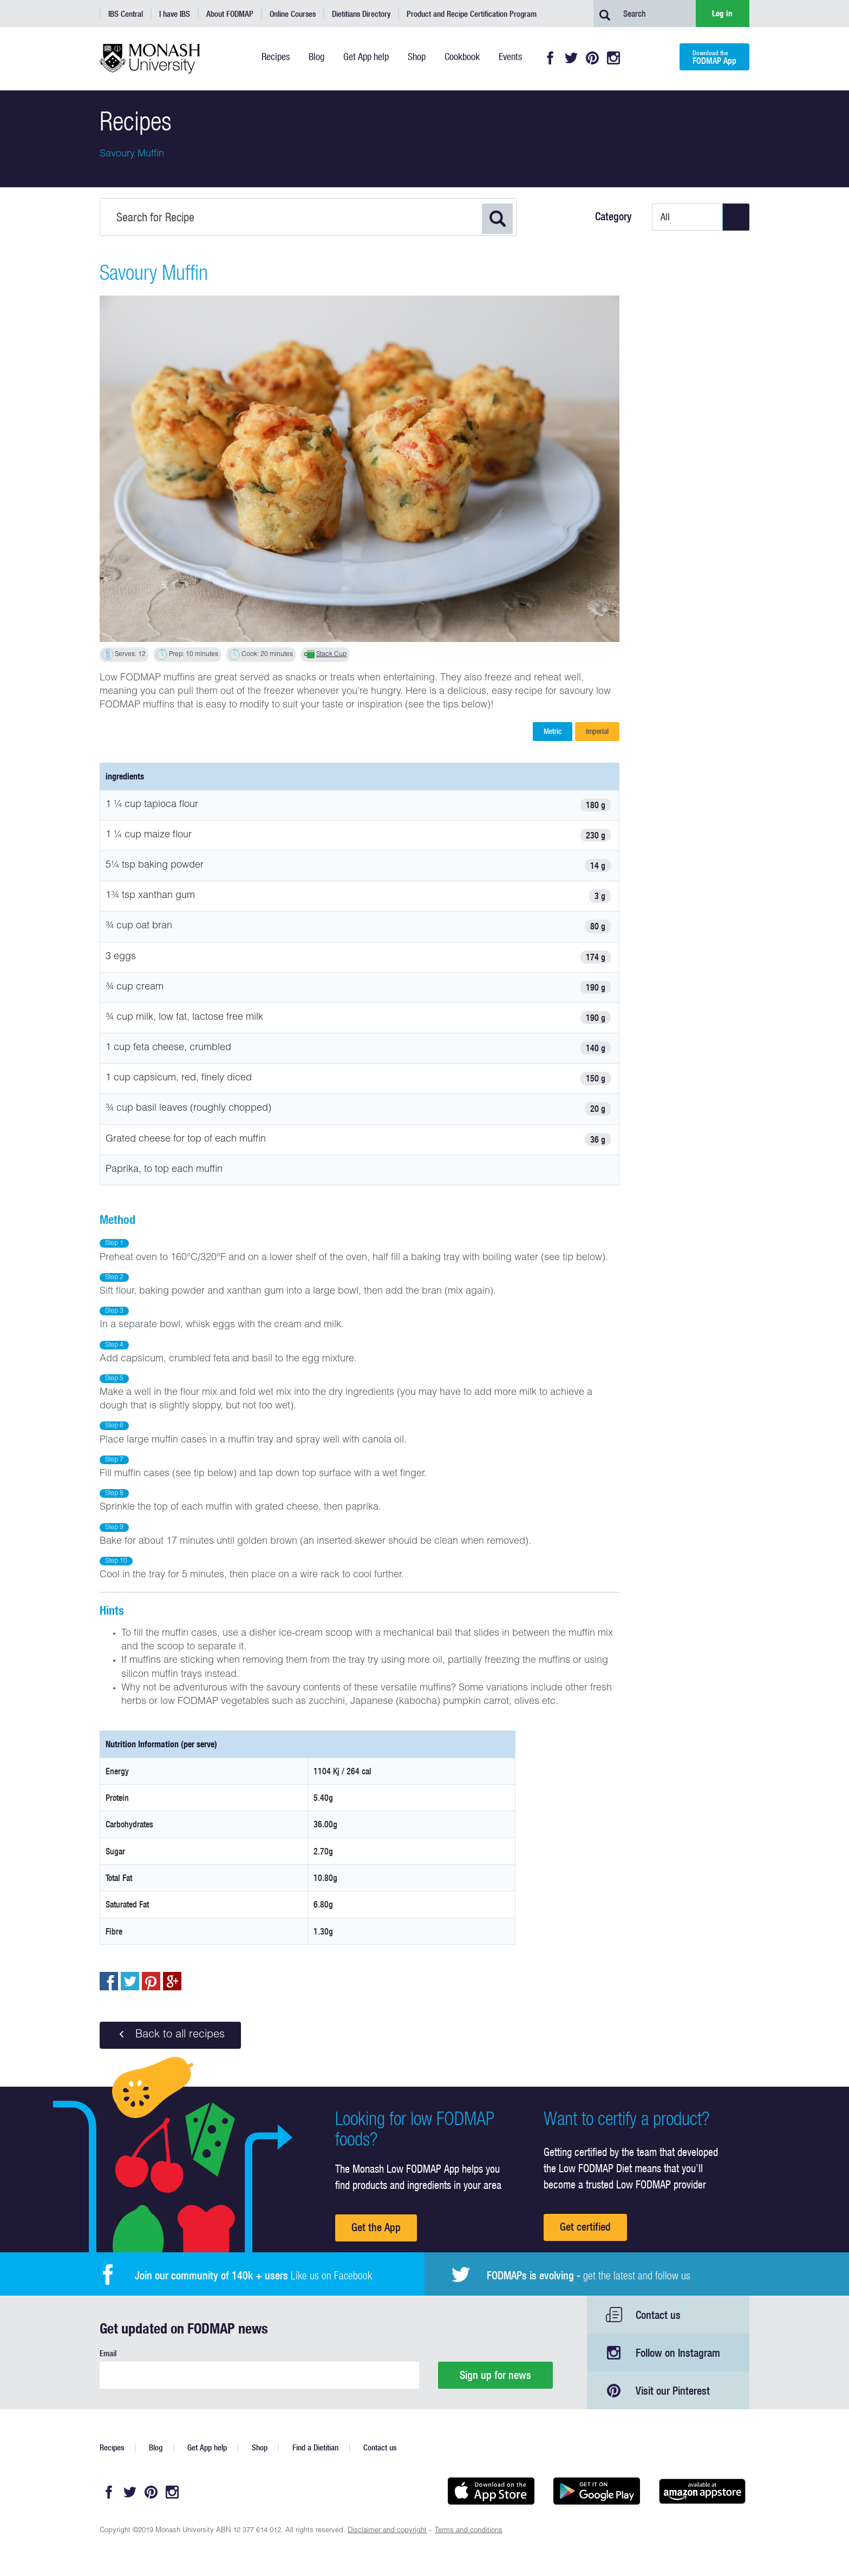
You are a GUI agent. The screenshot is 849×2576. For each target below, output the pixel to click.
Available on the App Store (490, 2491)
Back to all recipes (170, 2035)
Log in (722, 13)
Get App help (207, 2447)
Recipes (112, 2447)
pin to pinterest (151, 1981)
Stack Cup (331, 654)
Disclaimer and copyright (387, 2530)
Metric (552, 731)
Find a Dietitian (315, 2447)
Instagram (613, 58)
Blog (155, 2447)
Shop (259, 2447)
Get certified (585, 2226)
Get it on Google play (596, 2491)
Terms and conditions (468, 2530)
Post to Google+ (172, 1981)
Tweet (130, 1981)
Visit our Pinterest (673, 2390)
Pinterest (592, 58)
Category (613, 216)
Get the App (376, 2227)
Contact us (658, 2315)
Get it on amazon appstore (702, 2491)
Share (109, 1981)
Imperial (597, 731)
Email (108, 2353)
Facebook (550, 58)
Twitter (571, 58)
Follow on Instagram (678, 2352)
